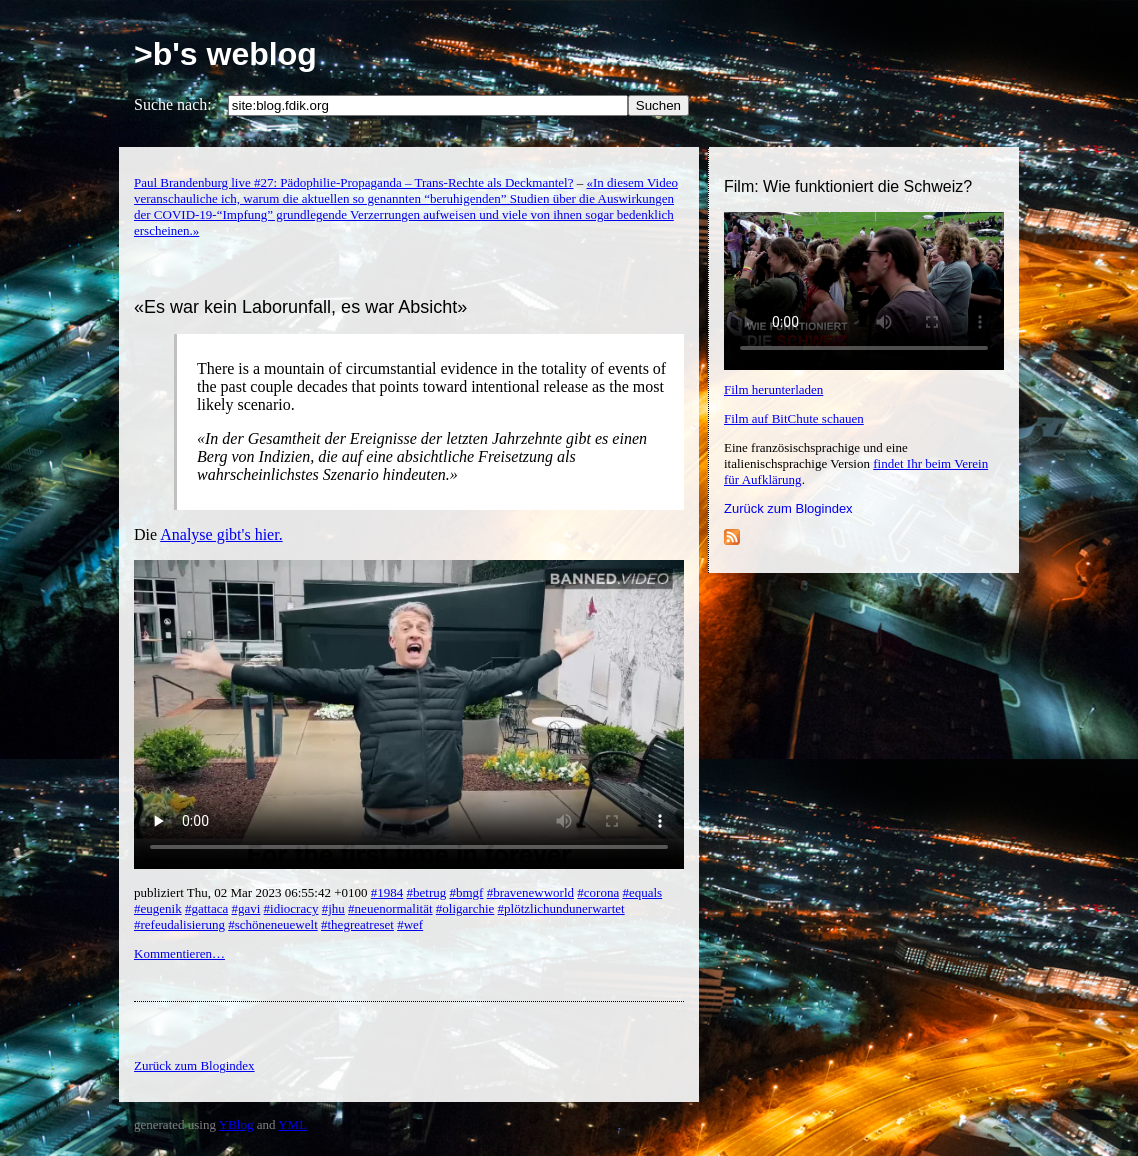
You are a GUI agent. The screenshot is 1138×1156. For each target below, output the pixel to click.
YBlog (236, 1124)
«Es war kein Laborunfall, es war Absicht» (300, 307)
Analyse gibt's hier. (221, 534)
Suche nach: (173, 104)
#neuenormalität (390, 908)
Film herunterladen (773, 389)
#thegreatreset (357, 924)
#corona (598, 892)
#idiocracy (291, 908)
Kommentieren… (179, 953)
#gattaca (206, 908)
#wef (410, 924)
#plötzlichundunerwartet (561, 908)
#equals (642, 892)
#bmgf (466, 892)
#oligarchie (465, 908)
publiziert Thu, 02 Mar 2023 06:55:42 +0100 (252, 892)
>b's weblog (225, 54)
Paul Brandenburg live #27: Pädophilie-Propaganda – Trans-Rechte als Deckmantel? (354, 182)
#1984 (387, 892)
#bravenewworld (530, 892)
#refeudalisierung (179, 924)
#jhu (333, 908)
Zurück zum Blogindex (788, 508)
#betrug (427, 892)
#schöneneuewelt (273, 924)
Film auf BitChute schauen (794, 418)
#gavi (245, 908)
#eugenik (158, 908)
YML (292, 1124)
